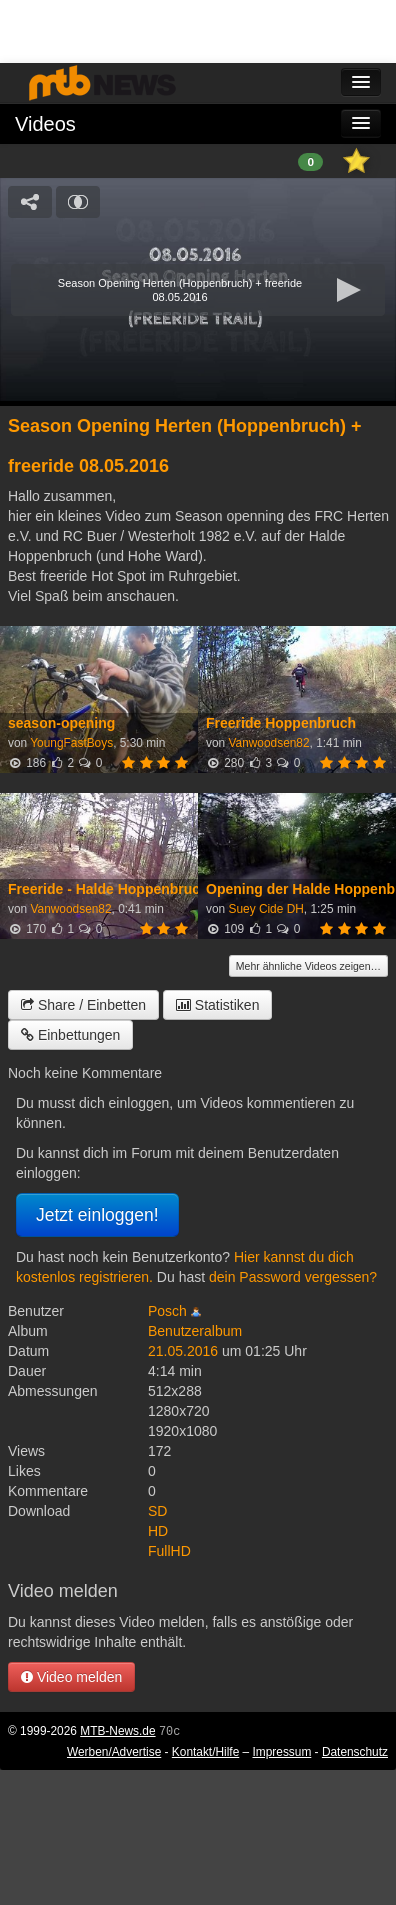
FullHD (169, 1551)
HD (158, 1531)
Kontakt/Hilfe (205, 1752)
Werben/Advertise (114, 1752)
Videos (45, 124)
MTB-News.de (117, 1731)
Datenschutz (355, 1752)
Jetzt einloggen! (97, 1215)
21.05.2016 (183, 1351)
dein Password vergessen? (293, 1277)
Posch (167, 1311)
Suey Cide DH (265, 909)
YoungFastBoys (71, 743)
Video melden (71, 1677)
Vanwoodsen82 (268, 743)
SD (157, 1511)
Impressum (282, 1752)
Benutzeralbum (195, 1331)
